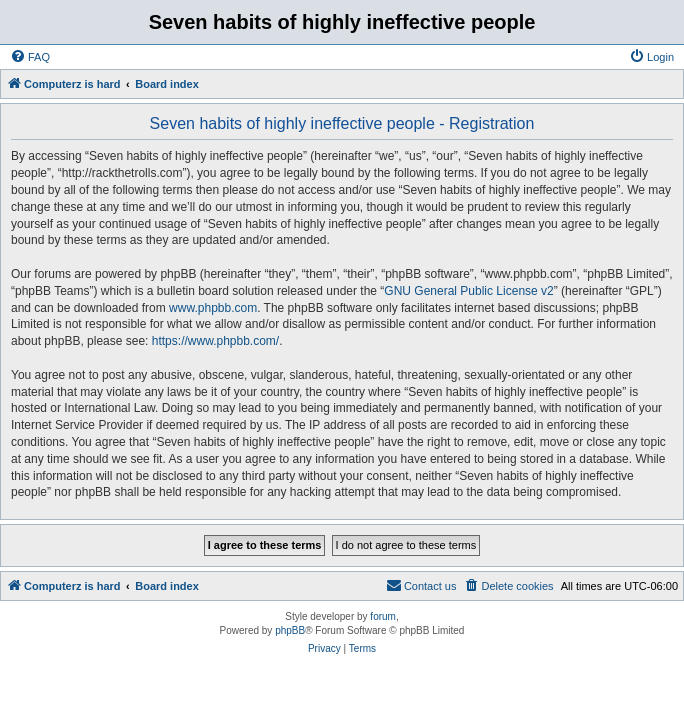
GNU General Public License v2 (468, 291)
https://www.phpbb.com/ (215, 341)
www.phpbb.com (213, 308)
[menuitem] (30, 57)
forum (383, 616)
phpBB (290, 630)
